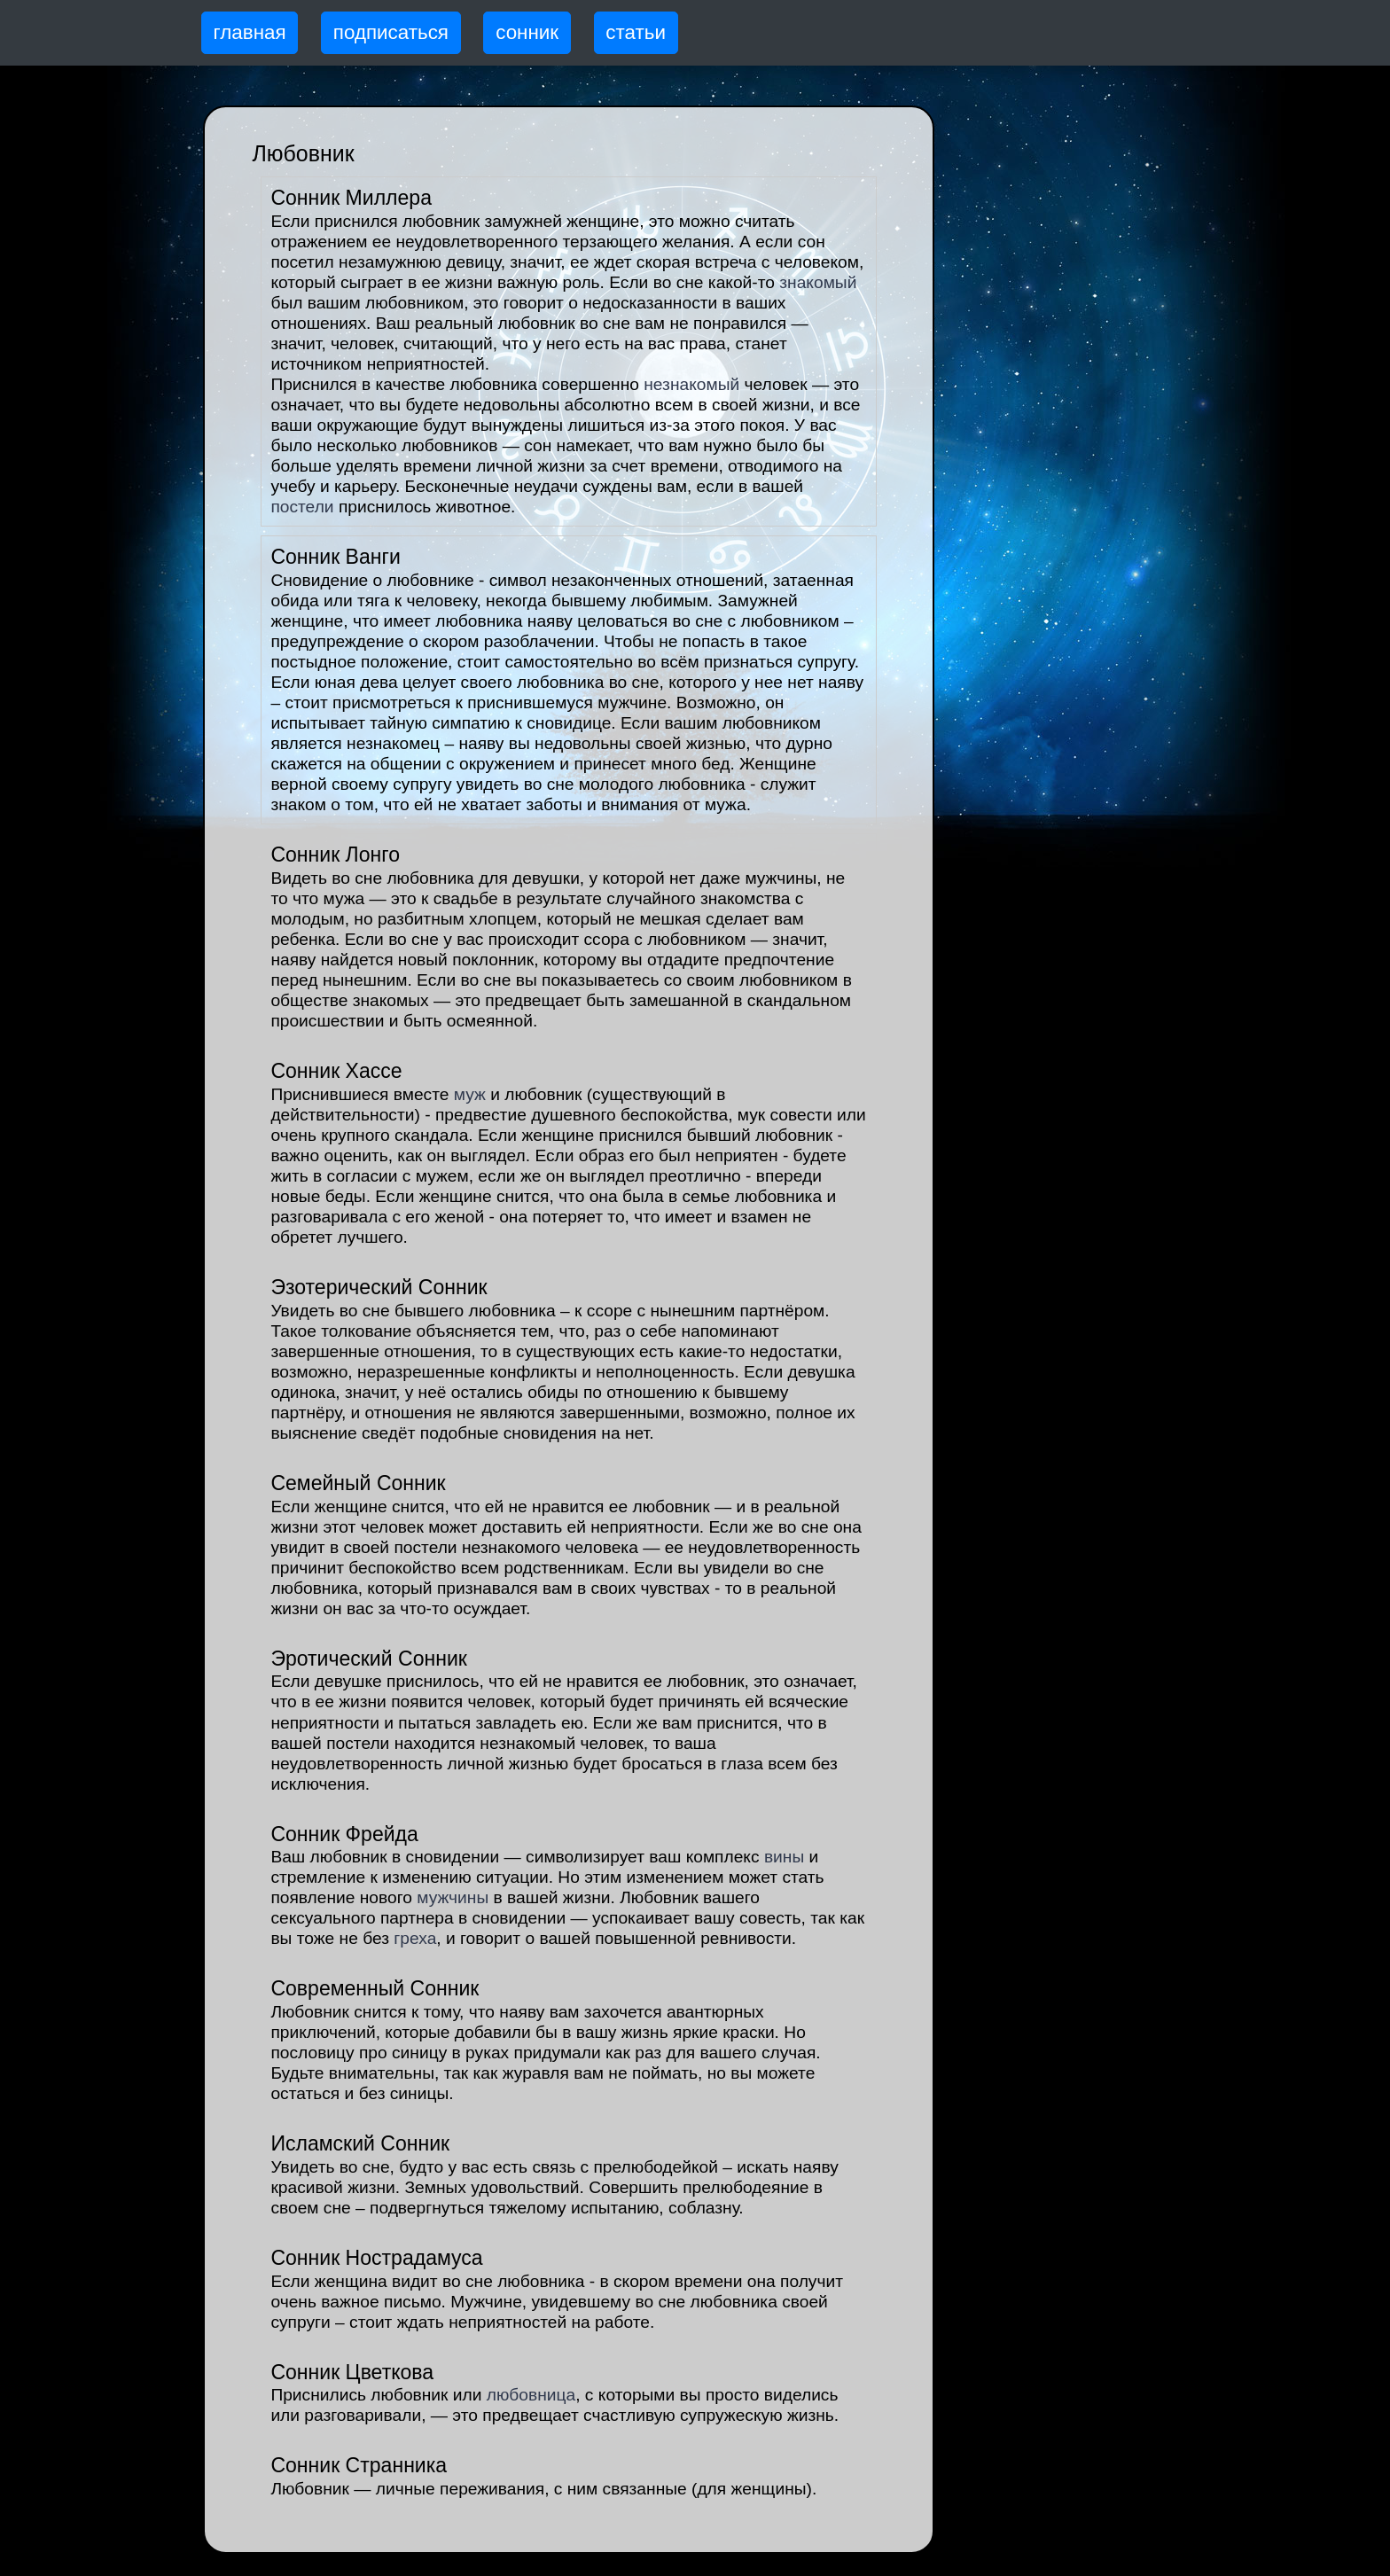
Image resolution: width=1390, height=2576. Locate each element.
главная (250, 32)
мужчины (452, 1897)
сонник (527, 32)
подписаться (391, 32)
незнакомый (691, 384)
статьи (635, 32)
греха (415, 1938)
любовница (531, 2394)
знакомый (817, 282)
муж (470, 1094)
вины (784, 1856)
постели (301, 506)
